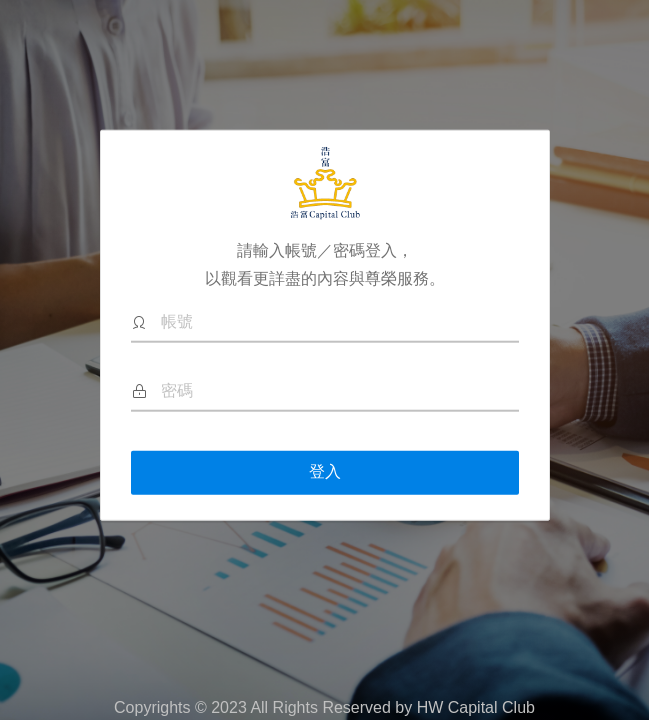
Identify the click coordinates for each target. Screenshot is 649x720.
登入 (325, 471)
